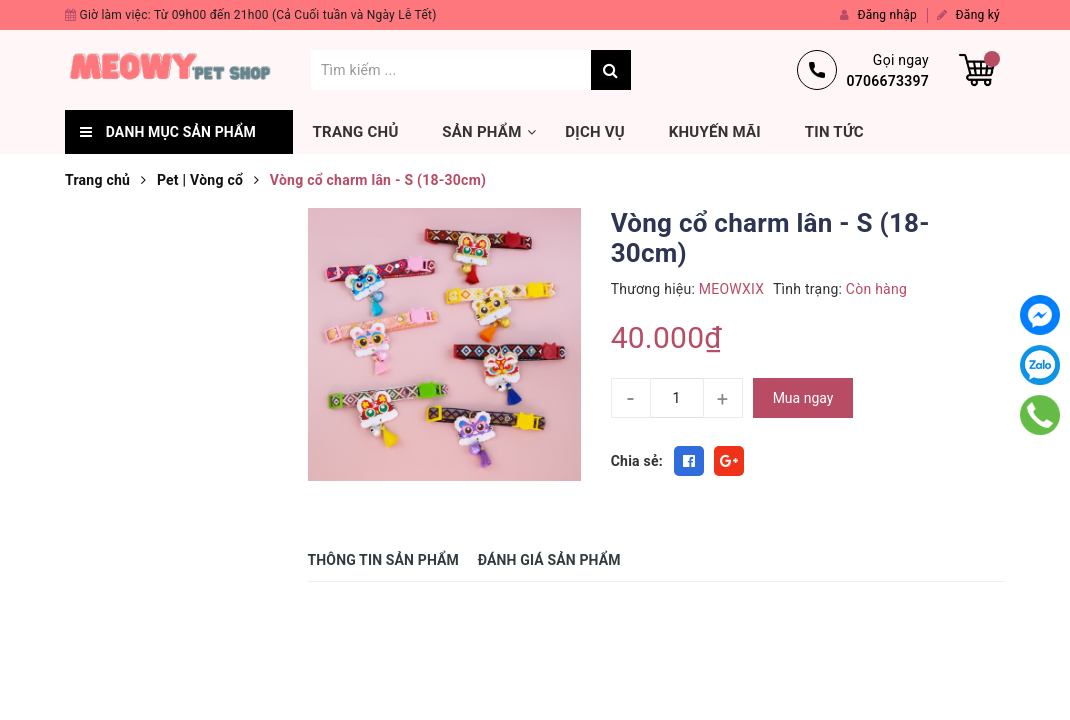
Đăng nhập (878, 15)
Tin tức (834, 132)
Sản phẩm (481, 132)
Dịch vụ (595, 132)
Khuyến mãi (715, 132)
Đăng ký (968, 15)
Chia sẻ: (637, 461)
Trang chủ (356, 132)
